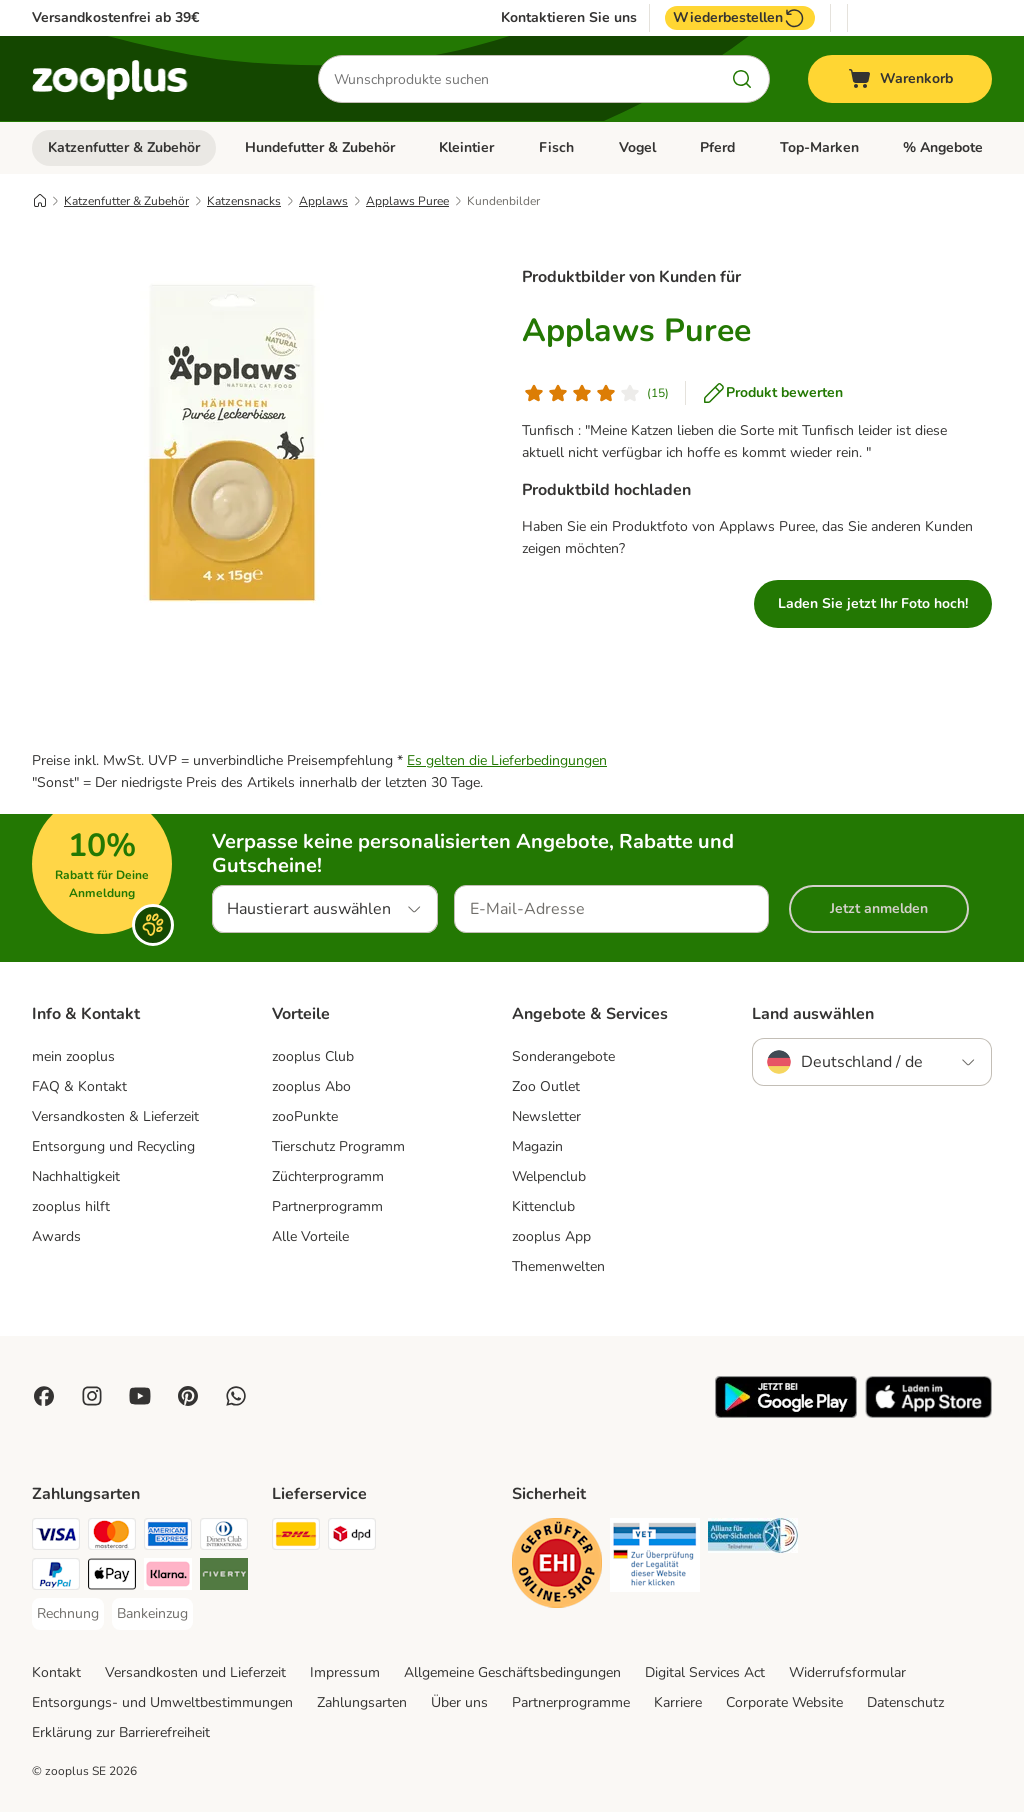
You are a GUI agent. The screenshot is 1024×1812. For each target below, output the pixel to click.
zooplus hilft (71, 1206)
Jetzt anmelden (879, 908)
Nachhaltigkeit (76, 1176)
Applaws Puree (407, 201)
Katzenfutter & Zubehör (124, 147)
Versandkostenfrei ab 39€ (115, 17)
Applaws (323, 201)
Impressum (345, 1672)
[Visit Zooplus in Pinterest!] (188, 1396)
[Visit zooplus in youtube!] (140, 1396)
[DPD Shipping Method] (352, 1537)
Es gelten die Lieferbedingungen (507, 760)
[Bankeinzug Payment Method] (152, 1614)
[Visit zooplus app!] (786, 1413)
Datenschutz (905, 1702)
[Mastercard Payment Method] (112, 1537)
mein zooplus (73, 1056)
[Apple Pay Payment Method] (112, 1577)
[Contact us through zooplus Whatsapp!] (236, 1396)
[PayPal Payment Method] (56, 1577)
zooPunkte (305, 1116)
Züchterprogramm (328, 1176)
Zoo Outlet (546, 1086)
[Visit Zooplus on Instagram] (92, 1396)
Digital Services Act (705, 1672)
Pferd (717, 147)
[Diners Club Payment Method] (224, 1537)
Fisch (556, 147)
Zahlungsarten (362, 1702)
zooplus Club (313, 1056)
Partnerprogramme (571, 1702)
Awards (56, 1236)
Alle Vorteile (310, 1236)
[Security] (557, 1566)
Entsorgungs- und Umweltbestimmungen (162, 1702)
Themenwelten (558, 1266)
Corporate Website (784, 1702)
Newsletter (546, 1116)
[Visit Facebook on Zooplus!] (44, 1396)
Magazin (537, 1146)
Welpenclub (549, 1176)
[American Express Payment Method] (168, 1537)
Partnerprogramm (327, 1206)
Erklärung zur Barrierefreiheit (121, 1732)
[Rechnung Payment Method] (68, 1614)
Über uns (459, 1702)
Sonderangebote (563, 1056)
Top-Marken (819, 147)
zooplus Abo (311, 1086)
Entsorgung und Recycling (113, 1146)
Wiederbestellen (740, 18)
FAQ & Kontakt (79, 1086)
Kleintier (466, 147)
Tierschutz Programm (338, 1146)
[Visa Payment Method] (56, 1537)
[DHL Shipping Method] (296, 1537)
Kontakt (56, 1672)
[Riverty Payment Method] (224, 1577)
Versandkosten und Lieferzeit (195, 1672)
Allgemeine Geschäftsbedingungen (512, 1672)
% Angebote (943, 147)
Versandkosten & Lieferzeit (115, 1116)
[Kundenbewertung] (595, 393)
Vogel (637, 147)
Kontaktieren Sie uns (569, 18)
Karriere (678, 1702)
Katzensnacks (244, 201)
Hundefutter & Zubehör (320, 147)
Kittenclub (543, 1206)
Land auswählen (813, 1014)
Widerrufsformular (847, 1672)
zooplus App (551, 1236)
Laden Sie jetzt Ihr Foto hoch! (873, 603)
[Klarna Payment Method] (168, 1577)
